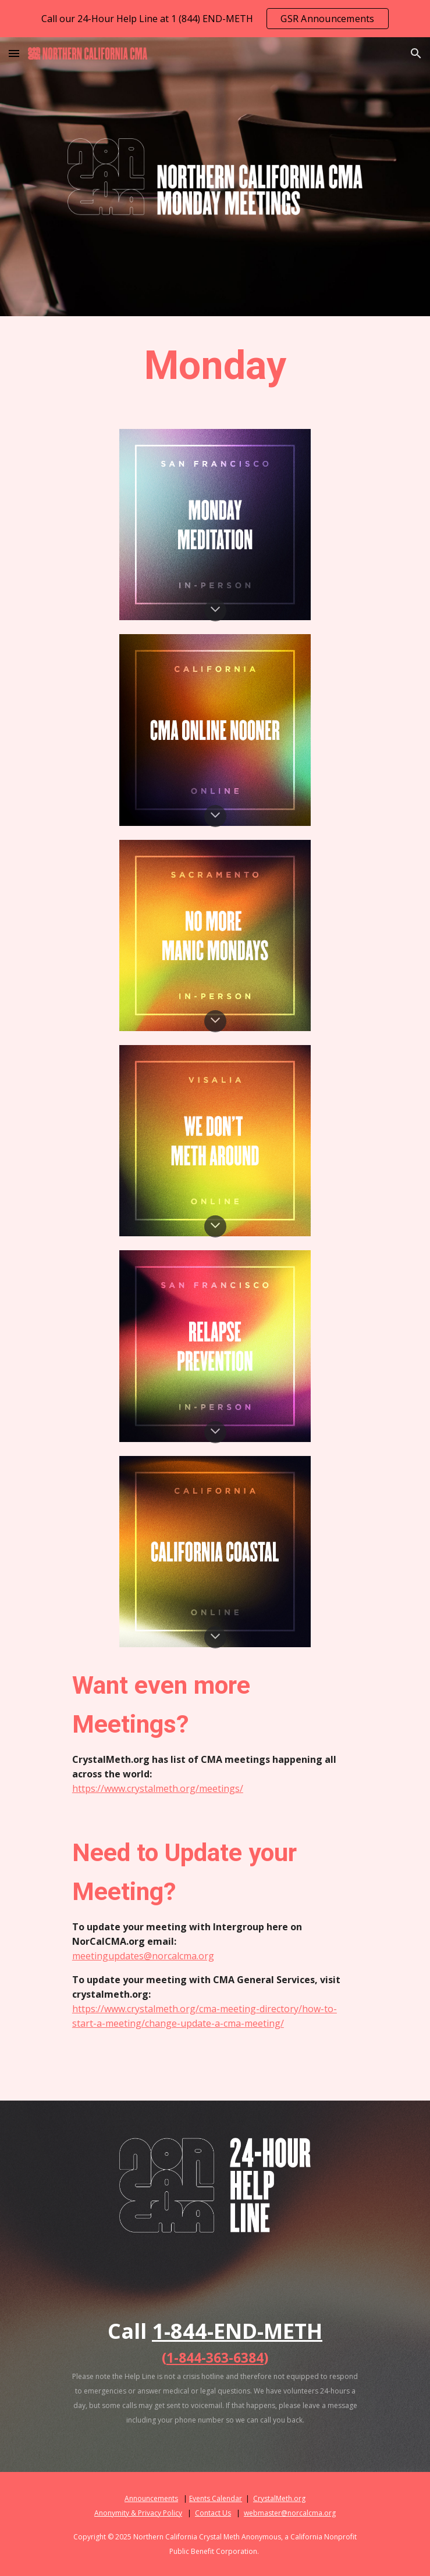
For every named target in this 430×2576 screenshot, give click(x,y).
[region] (215, 18)
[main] (215, 365)
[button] (14, 53)
